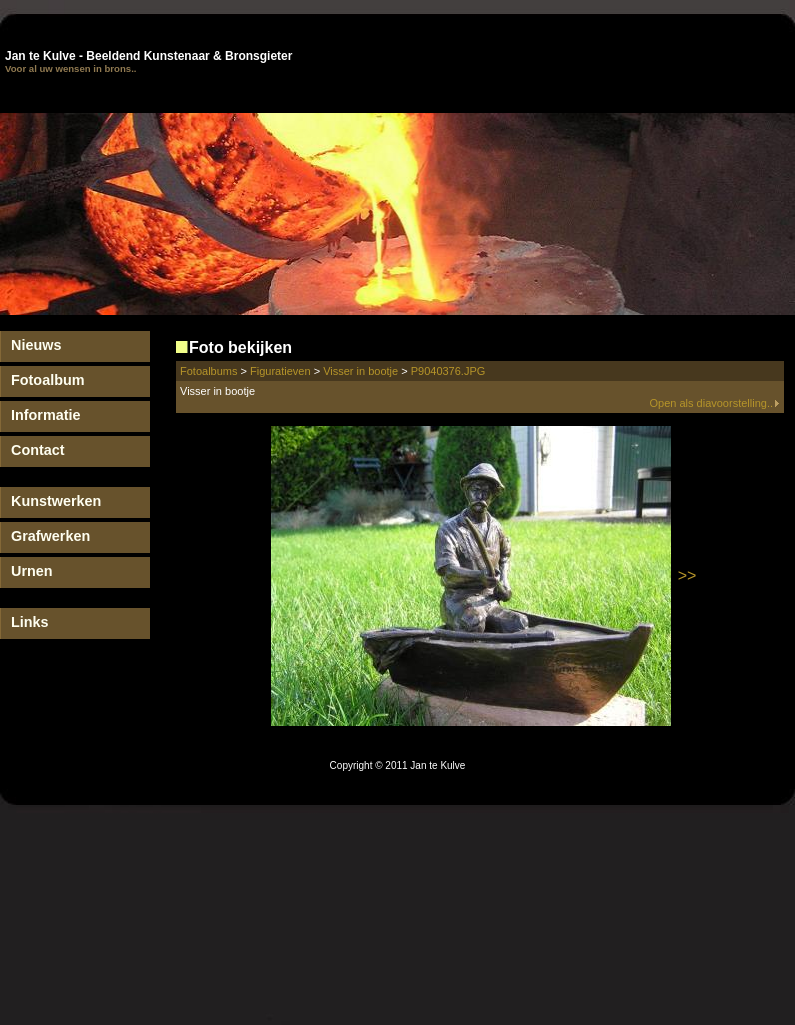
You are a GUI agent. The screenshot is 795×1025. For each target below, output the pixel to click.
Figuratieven (280, 371)
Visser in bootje (360, 371)
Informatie (46, 415)
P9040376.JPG (448, 371)
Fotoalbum (48, 380)
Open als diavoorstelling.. (714, 403)
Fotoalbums (208, 371)
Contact (38, 450)
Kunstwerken (56, 501)
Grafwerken (50, 536)
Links (30, 622)
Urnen (32, 571)
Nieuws (36, 345)
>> (687, 575)
